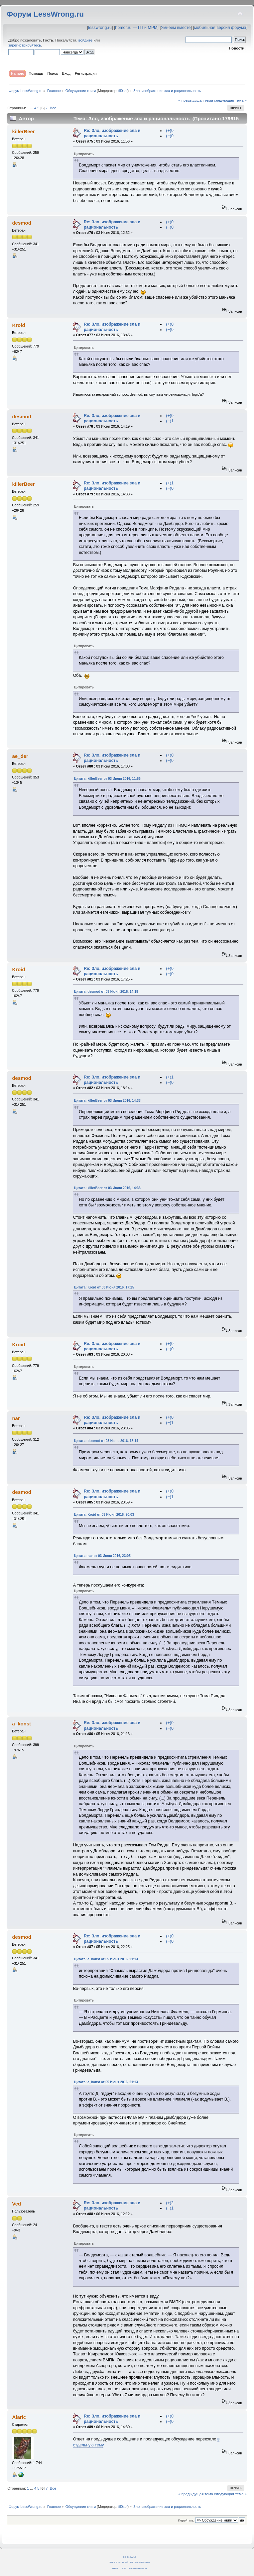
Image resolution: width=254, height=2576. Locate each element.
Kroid (18, 325)
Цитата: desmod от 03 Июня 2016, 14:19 (106, 991)
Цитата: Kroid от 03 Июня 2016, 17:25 (104, 1287)
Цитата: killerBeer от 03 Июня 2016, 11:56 (107, 778)
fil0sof (123, 91)
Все (53, 108)
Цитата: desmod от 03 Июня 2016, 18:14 (106, 1441)
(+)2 (170, 2203)
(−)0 (170, 136)
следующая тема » (230, 100)
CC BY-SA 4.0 (129, 2557)
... (32, 108)
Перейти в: (186, 2520)
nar (16, 1418)
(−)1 (170, 421)
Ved (16, 2204)
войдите (85, 40)
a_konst (21, 1723)
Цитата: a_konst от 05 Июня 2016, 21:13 (106, 1959)
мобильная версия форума (220, 27)
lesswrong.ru (100, 27)
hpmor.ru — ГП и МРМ (136, 27)
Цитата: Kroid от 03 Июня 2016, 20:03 (104, 1514)
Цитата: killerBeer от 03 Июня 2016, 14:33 (107, 1100)
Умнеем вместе (175, 27)
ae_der (20, 756)
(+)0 (170, 130)
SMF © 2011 (127, 2562)
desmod (21, 223)
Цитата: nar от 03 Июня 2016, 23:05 (102, 1556)
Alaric (19, 2417)
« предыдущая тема (195, 100)
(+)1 (170, 483)
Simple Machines (142, 2562)
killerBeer (23, 131)
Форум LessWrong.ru (45, 14)
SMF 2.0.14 (114, 2562)
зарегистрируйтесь (24, 45)
